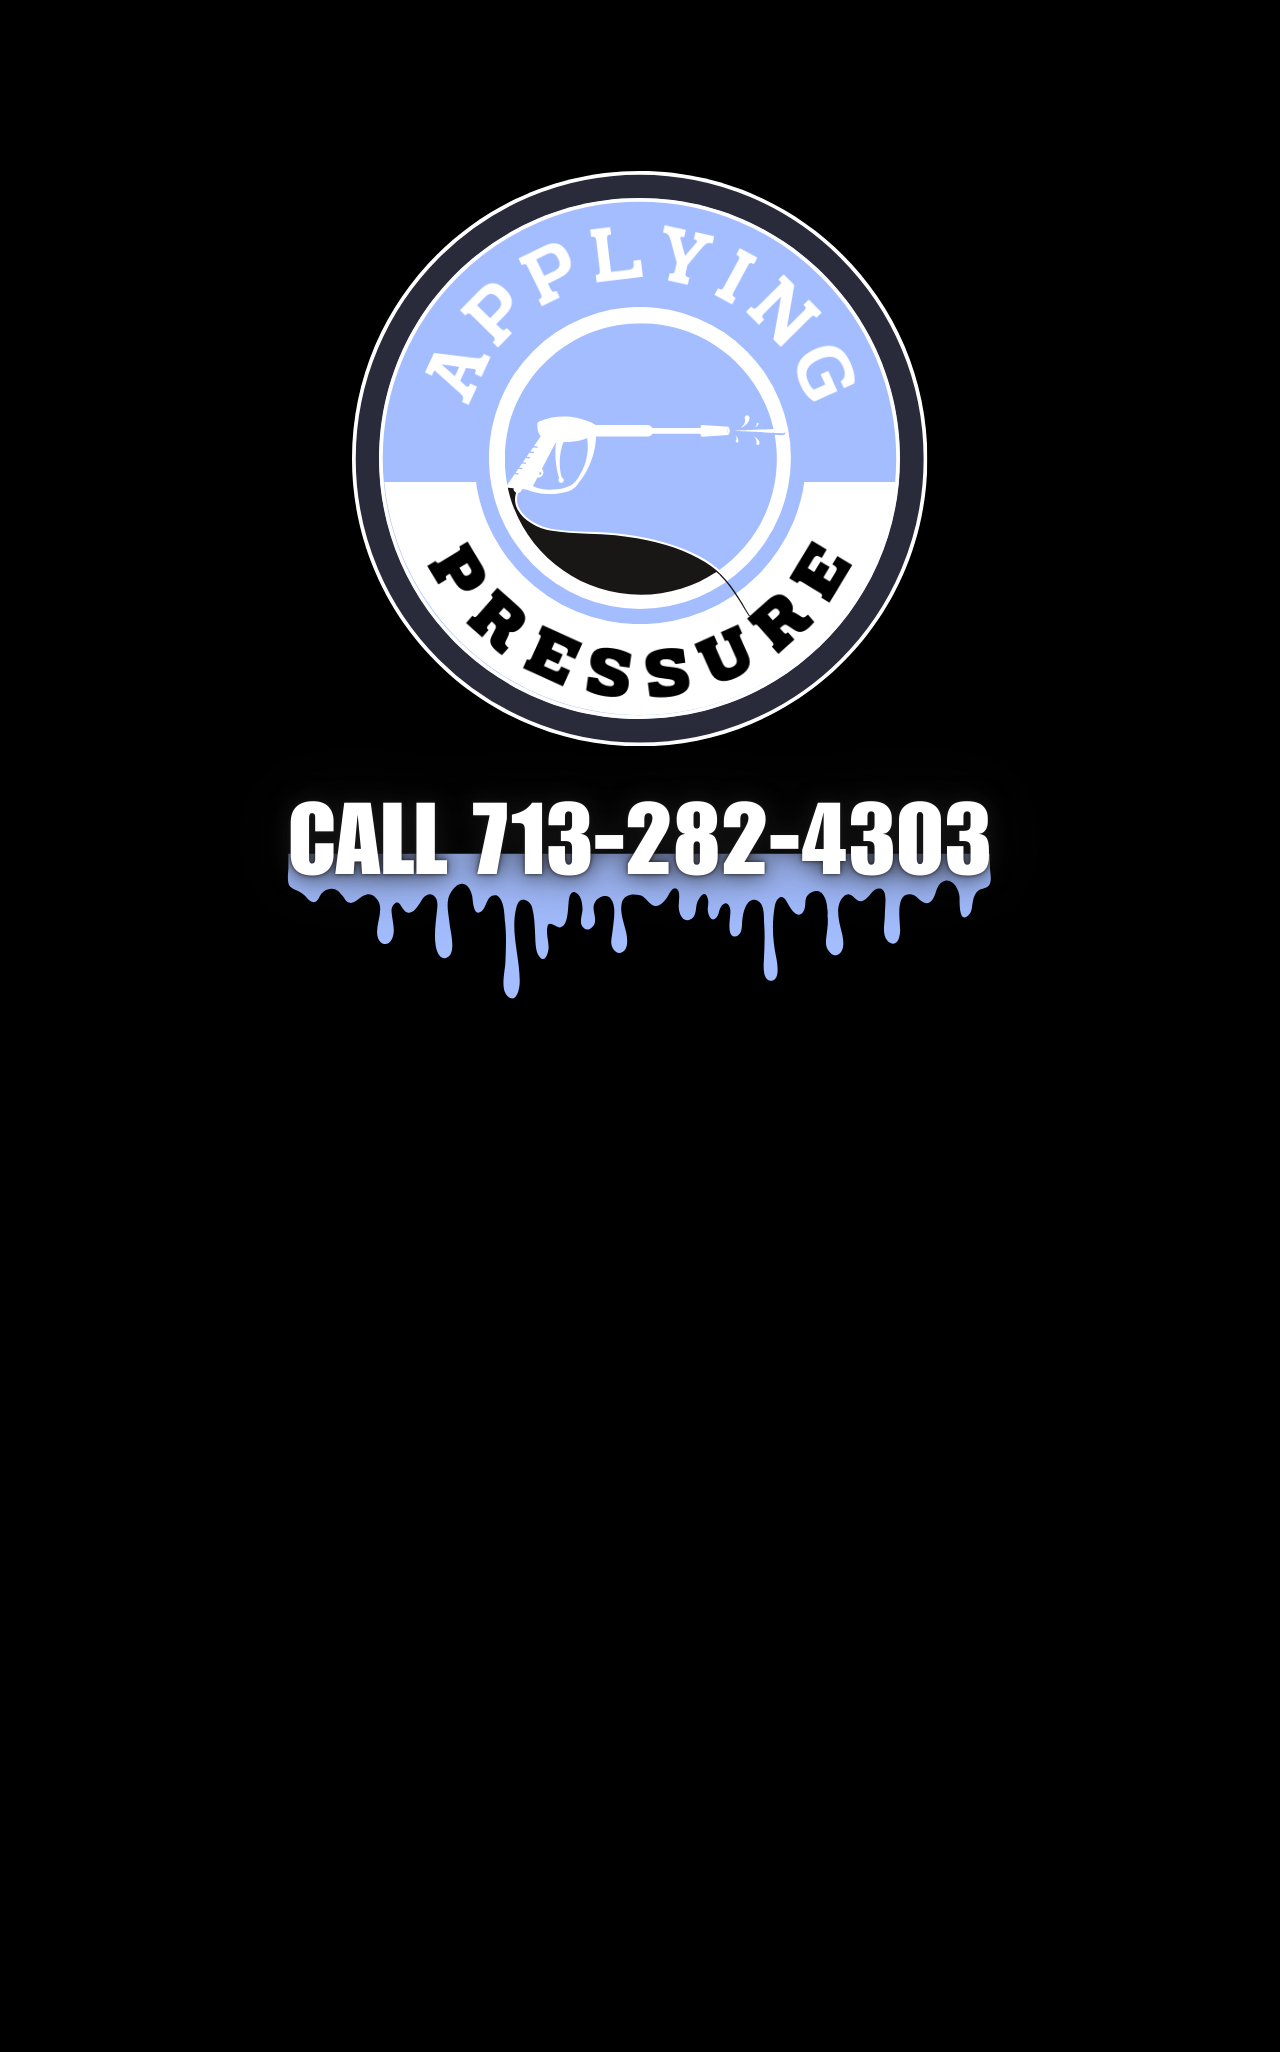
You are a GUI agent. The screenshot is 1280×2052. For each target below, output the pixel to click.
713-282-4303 (732, 853)
